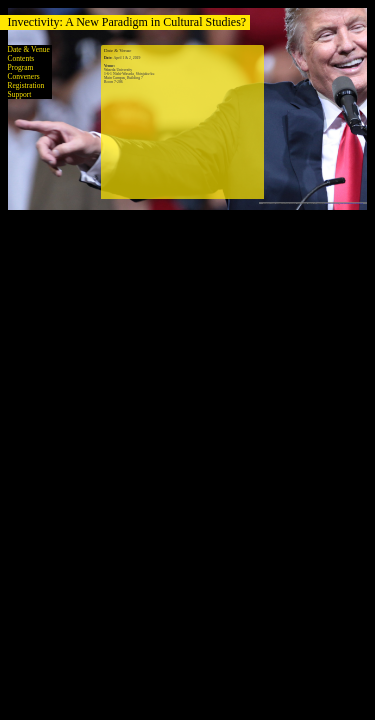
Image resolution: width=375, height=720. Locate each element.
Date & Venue (29, 49)
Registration (26, 85)
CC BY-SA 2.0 (331, 203)
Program (21, 67)
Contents (21, 58)
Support (20, 94)
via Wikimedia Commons (351, 203)
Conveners (24, 76)
